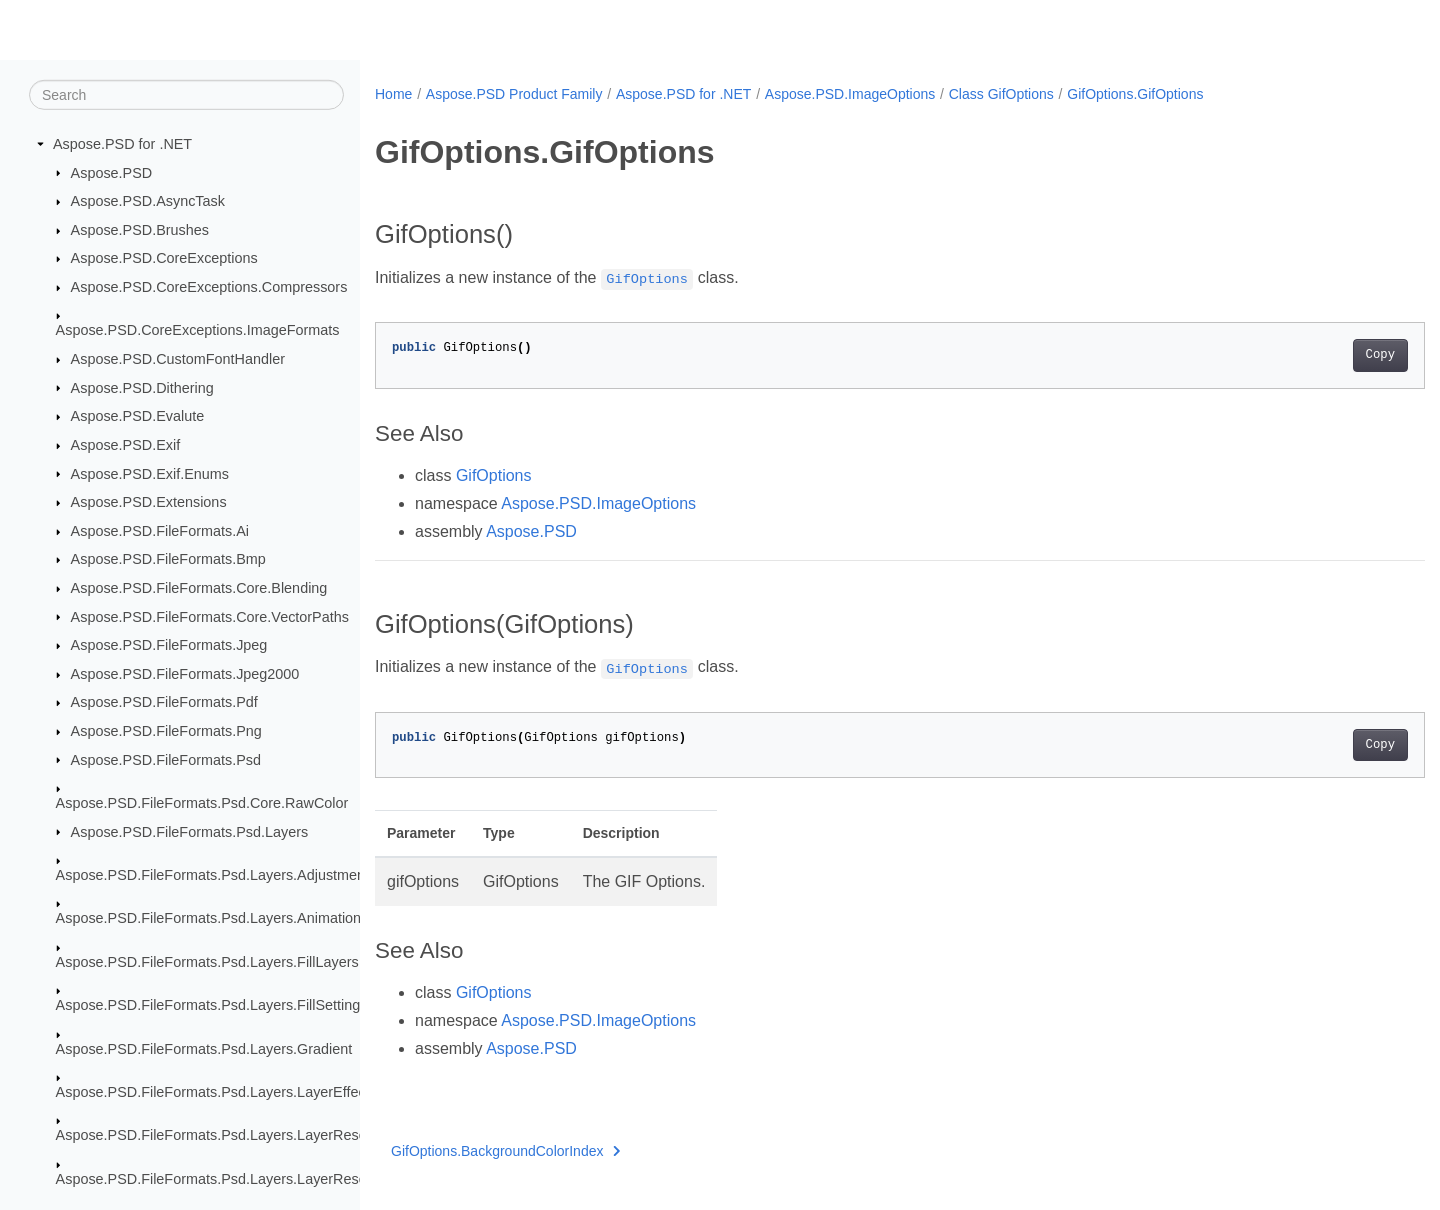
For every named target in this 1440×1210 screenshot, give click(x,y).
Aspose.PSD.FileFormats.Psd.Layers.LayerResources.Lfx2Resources (279, 1179)
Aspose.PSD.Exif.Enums (150, 473)
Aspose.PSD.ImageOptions (850, 94)
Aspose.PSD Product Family (514, 94)
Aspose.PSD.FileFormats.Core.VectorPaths (210, 616)
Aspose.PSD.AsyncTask (148, 201)
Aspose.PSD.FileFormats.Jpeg (169, 645)
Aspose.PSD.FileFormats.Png (166, 731)
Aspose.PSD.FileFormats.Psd (166, 759)
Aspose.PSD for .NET (122, 144)
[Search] (186, 95)
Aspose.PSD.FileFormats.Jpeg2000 (185, 674)
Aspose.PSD (112, 172)
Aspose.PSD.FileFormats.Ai (160, 531)
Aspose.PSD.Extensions (149, 502)
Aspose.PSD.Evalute (138, 416)
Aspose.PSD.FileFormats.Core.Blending (199, 588)
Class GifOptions (1001, 94)
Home (393, 94)
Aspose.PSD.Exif (126, 445)
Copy (1307, 355)
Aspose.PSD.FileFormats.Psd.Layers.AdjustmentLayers (234, 875)
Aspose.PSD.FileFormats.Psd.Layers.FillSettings (212, 1005)
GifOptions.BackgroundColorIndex (506, 1151)
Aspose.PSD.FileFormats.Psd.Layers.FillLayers (207, 962)
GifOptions (494, 475)
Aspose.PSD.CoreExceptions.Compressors (209, 287)
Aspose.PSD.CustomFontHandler (178, 359)
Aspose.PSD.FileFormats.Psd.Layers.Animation (209, 918)
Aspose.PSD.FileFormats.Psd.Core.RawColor (202, 803)
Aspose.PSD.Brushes (140, 230)
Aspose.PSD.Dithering (142, 387)
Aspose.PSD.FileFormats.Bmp (168, 559)
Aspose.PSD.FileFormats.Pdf (164, 702)
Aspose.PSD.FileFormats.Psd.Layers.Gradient (204, 1048)
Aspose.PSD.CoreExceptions (164, 258)
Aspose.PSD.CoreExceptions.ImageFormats (198, 330)
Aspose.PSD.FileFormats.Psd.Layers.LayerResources (229, 1135)
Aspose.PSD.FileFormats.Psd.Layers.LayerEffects (216, 1092)
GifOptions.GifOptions (1135, 94)
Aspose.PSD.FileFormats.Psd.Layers (190, 831)
